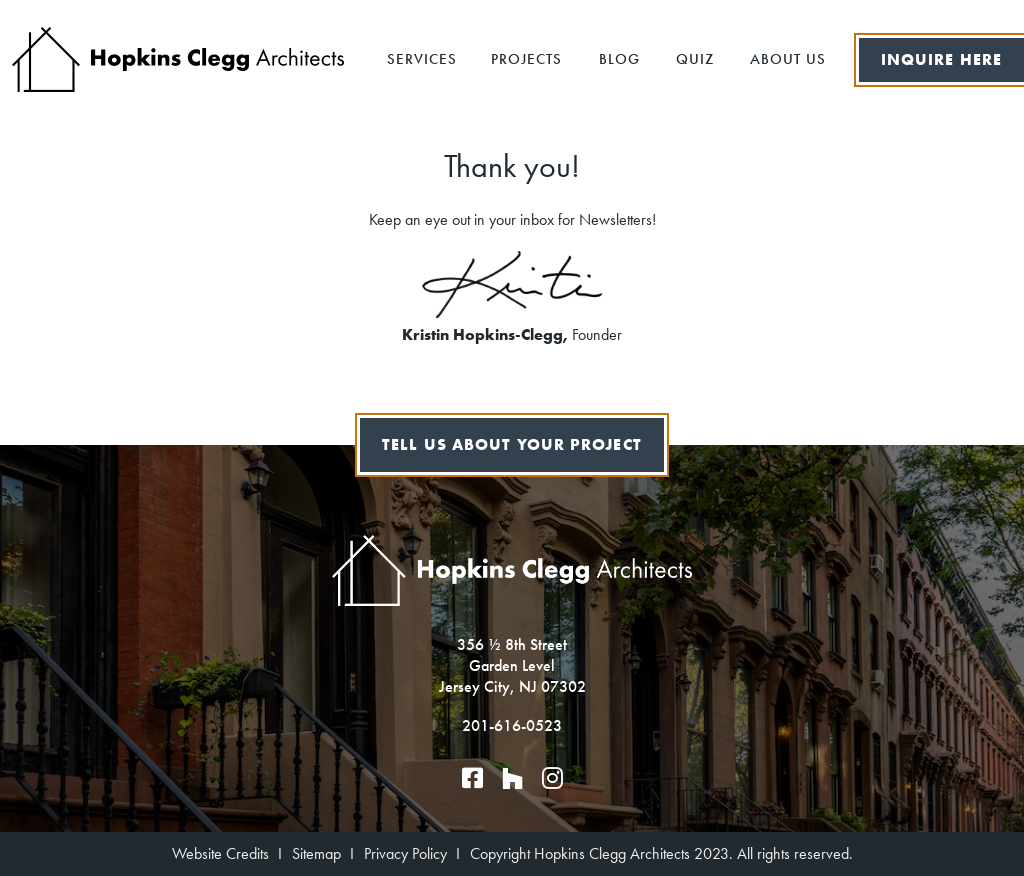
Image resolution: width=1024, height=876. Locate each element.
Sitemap (316, 853)
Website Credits (220, 853)
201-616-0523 (512, 725)
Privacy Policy (405, 853)
